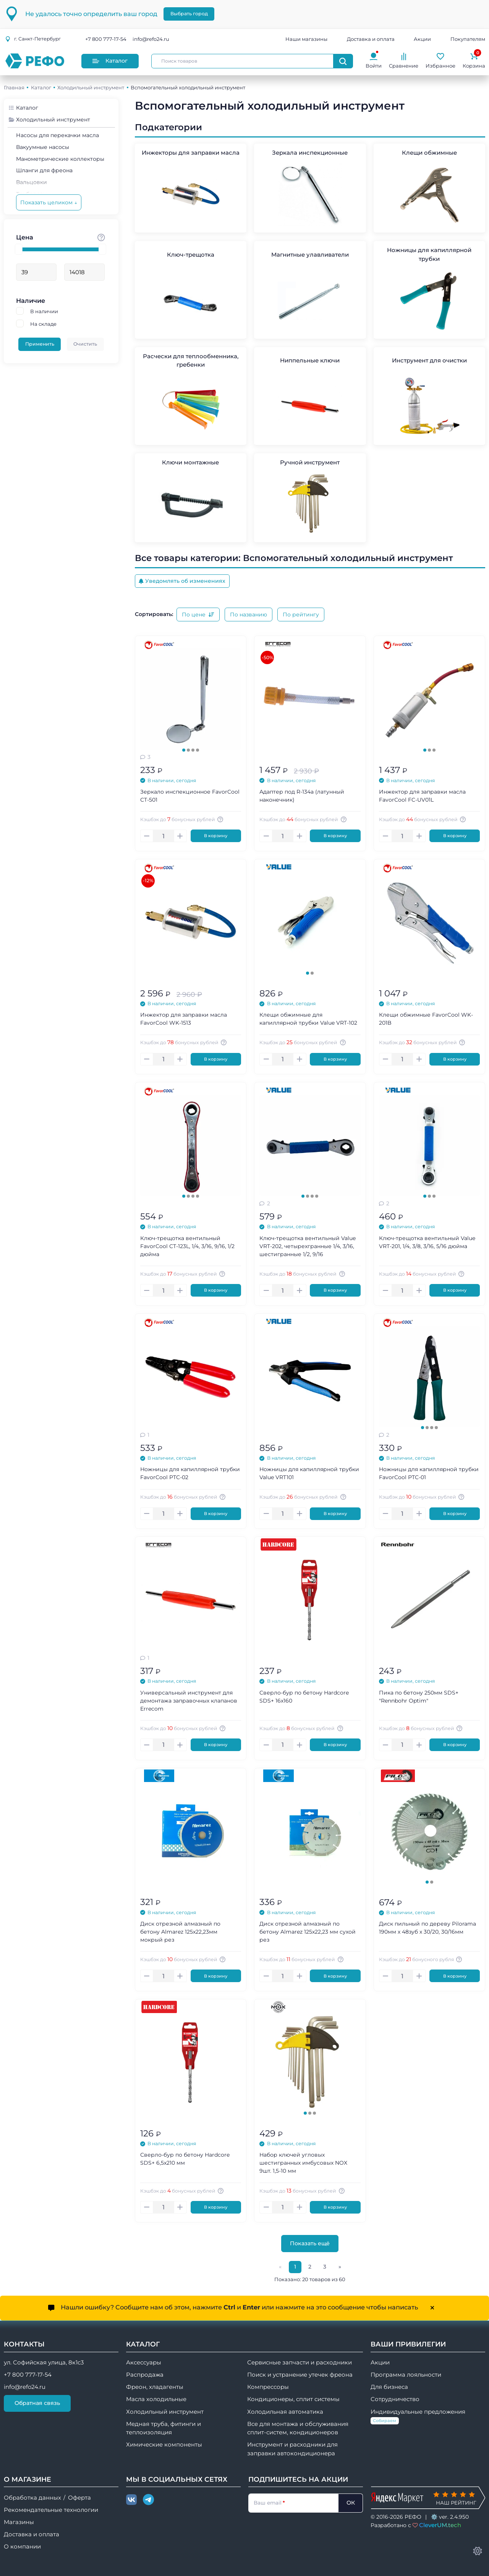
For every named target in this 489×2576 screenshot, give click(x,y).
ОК (351, 2502)
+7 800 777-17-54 (105, 39)
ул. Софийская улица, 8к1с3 (44, 2362)
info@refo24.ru (151, 39)
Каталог (110, 60)
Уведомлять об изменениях (182, 580)
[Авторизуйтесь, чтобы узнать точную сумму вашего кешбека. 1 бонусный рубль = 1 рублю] (221, 819)
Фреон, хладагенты (154, 2387)
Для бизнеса (389, 2387)
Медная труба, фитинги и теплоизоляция (163, 2428)
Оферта (79, 2497)
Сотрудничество (395, 2399)
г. (33, 39)
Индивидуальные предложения (418, 2416)
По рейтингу (301, 614)
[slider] (19, 249)
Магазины (19, 2522)
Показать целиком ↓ (48, 202)
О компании (22, 2546)
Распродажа (145, 2374)
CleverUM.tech (440, 2525)
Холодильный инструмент (90, 87)
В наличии (44, 311)
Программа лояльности (406, 2374)
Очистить (85, 344)
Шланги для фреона (44, 170)
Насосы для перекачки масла (57, 135)
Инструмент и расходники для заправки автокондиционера (292, 2448)
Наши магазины (306, 39)
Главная (14, 87)
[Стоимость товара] (101, 237)
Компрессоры (268, 2387)
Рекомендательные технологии (51, 2509)
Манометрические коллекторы (60, 158)
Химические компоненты (164, 2444)
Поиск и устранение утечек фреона (300, 2374)
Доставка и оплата (371, 39)
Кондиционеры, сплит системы (293, 2399)
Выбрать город (189, 13)
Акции (422, 39)
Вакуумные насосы (42, 147)
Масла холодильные (156, 2399)
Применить (39, 344)
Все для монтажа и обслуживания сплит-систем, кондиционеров (297, 2428)
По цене (198, 614)
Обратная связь (37, 2403)
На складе (43, 324)
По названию (248, 614)
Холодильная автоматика (285, 2411)
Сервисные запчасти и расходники (299, 2362)
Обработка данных (32, 2497)
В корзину (215, 835)
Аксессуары (143, 2362)
